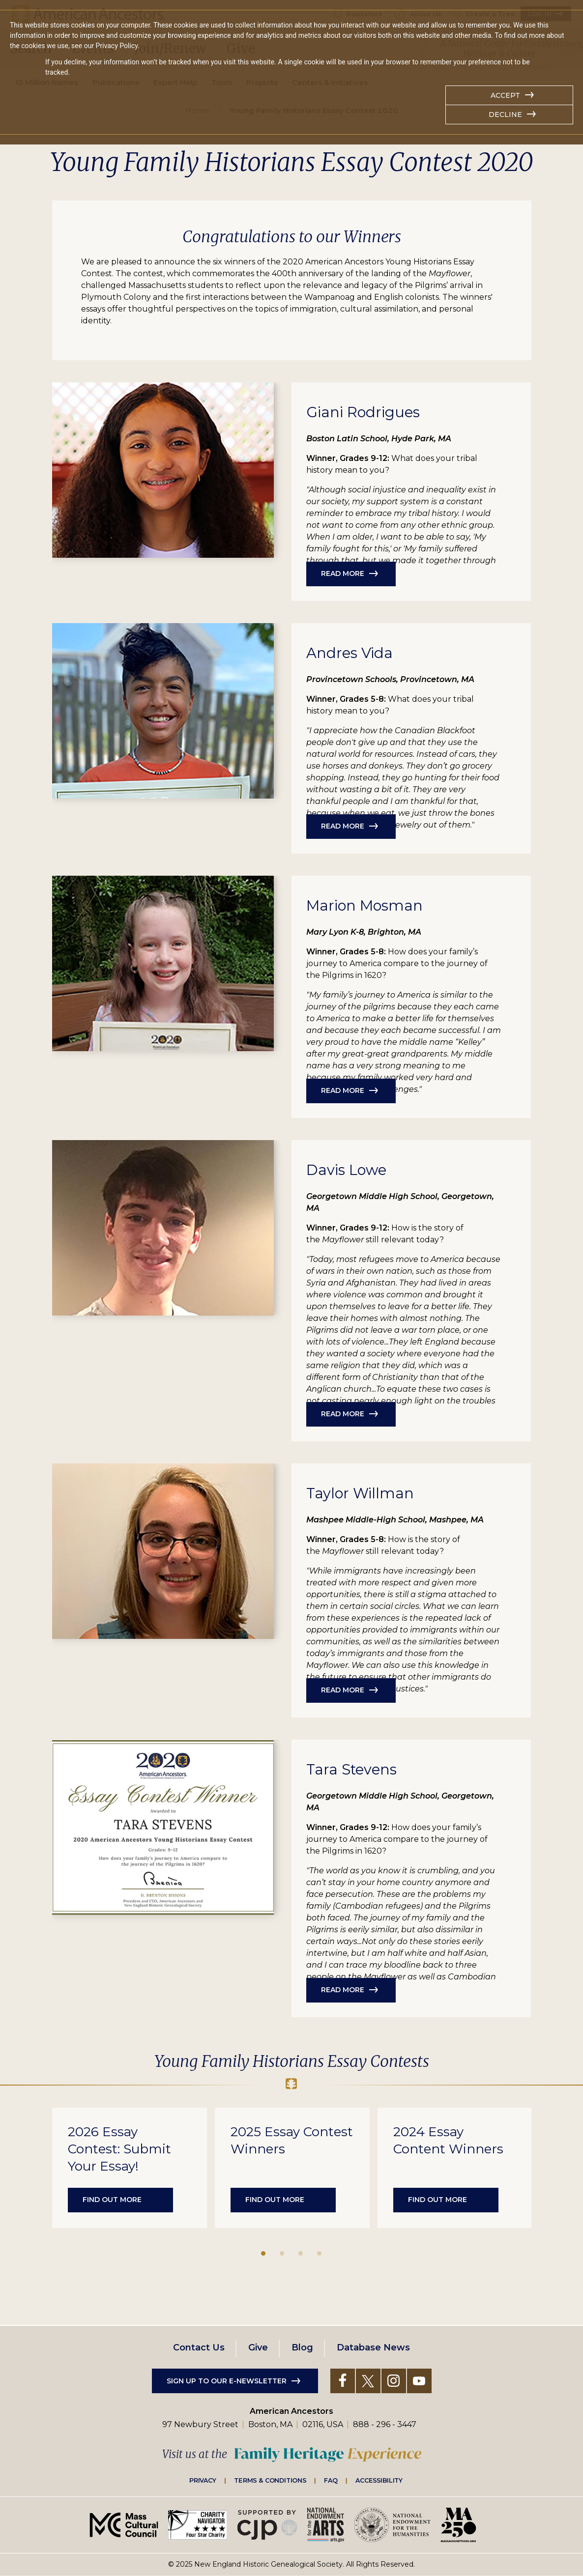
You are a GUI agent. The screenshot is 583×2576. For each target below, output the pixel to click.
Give (258, 2347)
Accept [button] (505, 95)
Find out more (112, 2199)
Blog (302, 2347)
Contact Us (199, 2347)
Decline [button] (505, 114)
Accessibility (379, 2480)
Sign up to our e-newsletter (227, 2380)
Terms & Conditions (270, 2480)
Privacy (203, 2480)
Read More (343, 573)
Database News (373, 2347)
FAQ (331, 2480)
